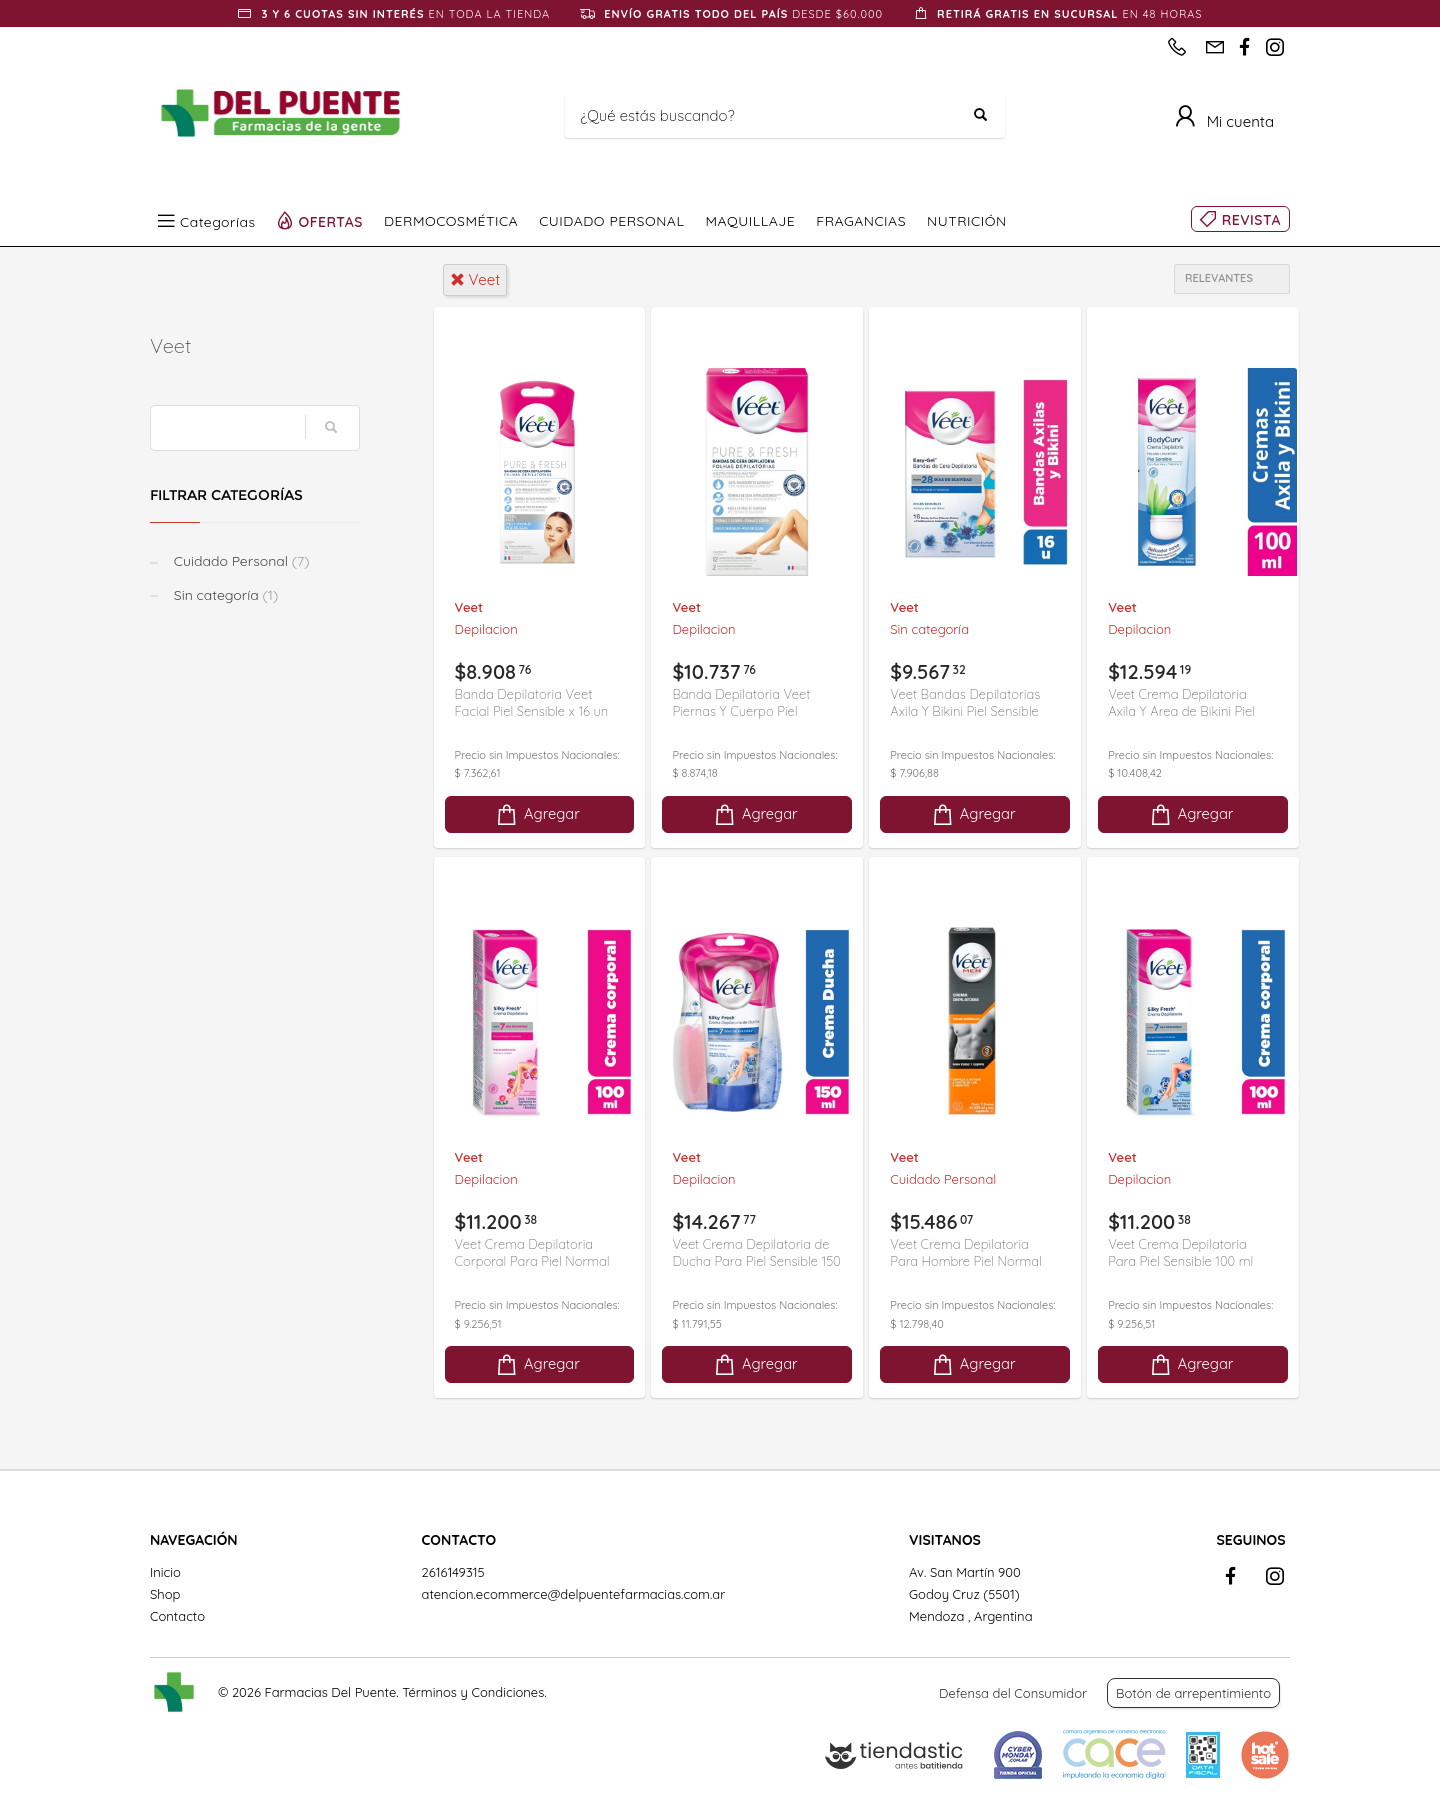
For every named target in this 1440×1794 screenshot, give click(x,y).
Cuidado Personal (239, 561)
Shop (165, 1594)
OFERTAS (331, 221)
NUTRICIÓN (967, 221)
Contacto (177, 1616)
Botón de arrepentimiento (1193, 1693)
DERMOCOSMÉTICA (451, 221)
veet (475, 279)
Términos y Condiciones (473, 1692)
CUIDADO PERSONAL (611, 221)
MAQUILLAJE (750, 221)
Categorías (218, 221)
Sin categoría (224, 595)
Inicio (165, 1572)
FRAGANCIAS (861, 221)
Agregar (537, 814)
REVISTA (1251, 220)
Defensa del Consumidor (1013, 1693)
